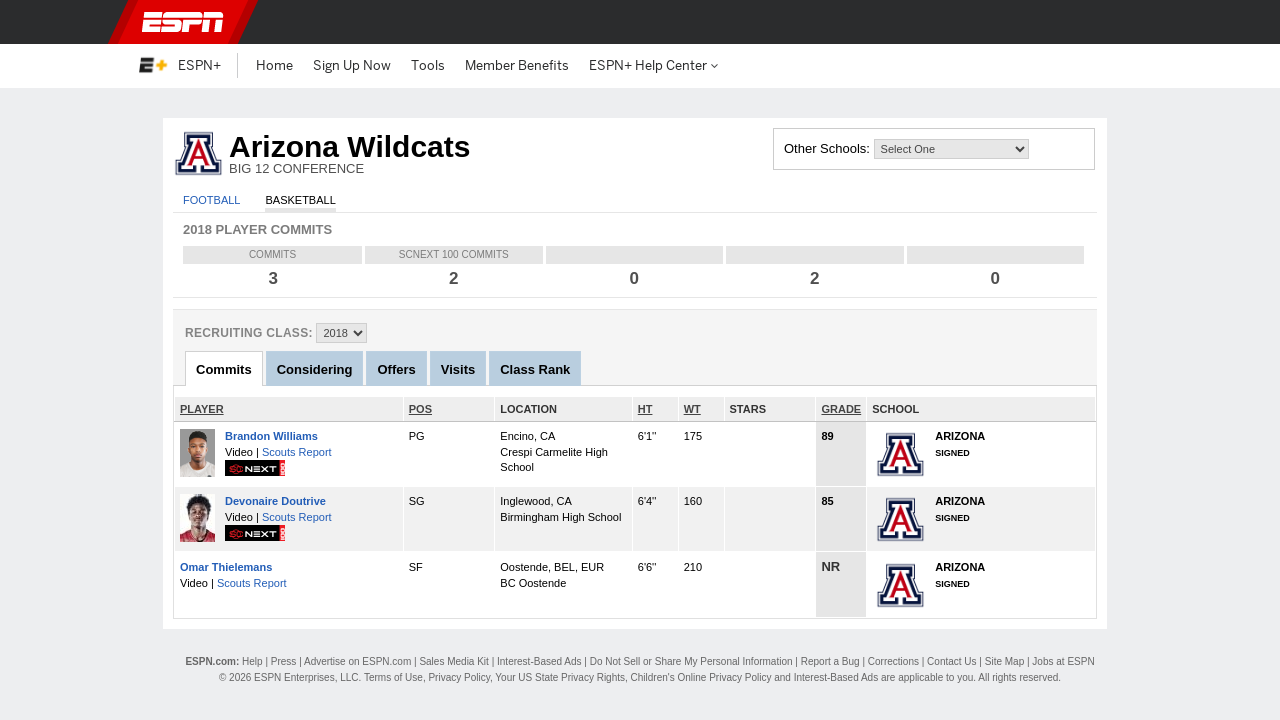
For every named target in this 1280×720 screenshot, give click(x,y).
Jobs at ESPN (1063, 661)
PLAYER (202, 409)
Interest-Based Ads (539, 661)
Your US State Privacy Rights (560, 677)
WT (692, 409)
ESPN (183, 22)
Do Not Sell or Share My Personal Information (691, 661)
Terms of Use (393, 677)
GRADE (841, 409)
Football (211, 200)
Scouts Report (297, 452)
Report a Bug (830, 661)
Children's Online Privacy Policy (701, 677)
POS (420, 409)
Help (252, 661)
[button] (1130, 22)
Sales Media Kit (453, 661)
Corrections (893, 661)
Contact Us (951, 661)
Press (284, 661)
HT (645, 409)
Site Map (1004, 661)
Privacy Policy (459, 677)
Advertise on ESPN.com (357, 661)
